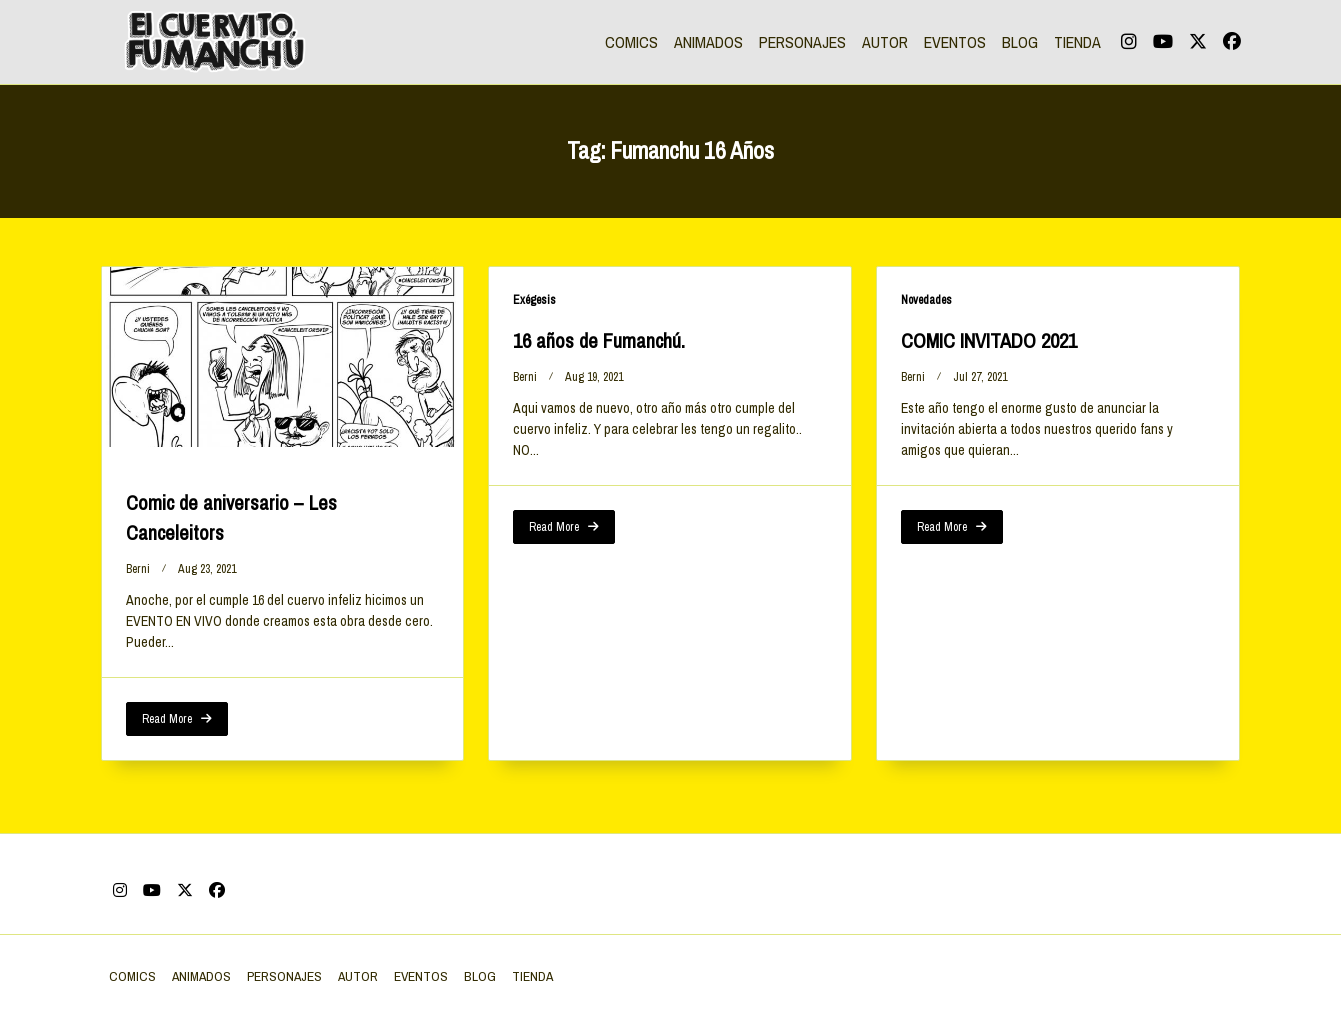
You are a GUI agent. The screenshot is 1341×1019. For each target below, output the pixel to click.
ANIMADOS (708, 42)
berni (138, 569)
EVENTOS (955, 42)
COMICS (631, 42)
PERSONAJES (802, 42)
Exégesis (534, 300)
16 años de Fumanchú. (599, 340)
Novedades (926, 300)
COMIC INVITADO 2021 (989, 340)
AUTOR (885, 42)
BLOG (1020, 42)
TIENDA (1077, 42)
